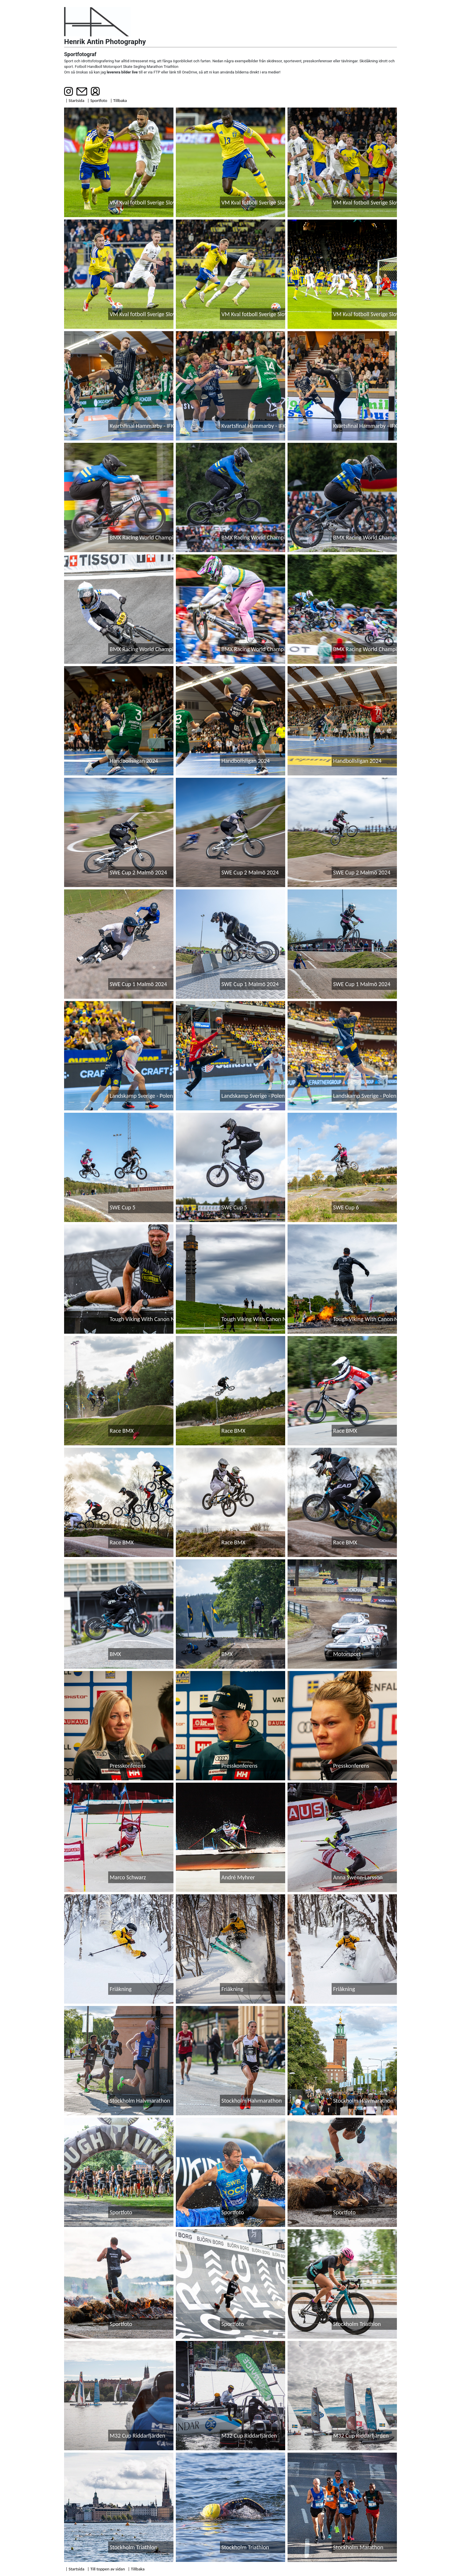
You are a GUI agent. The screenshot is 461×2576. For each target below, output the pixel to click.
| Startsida (75, 100)
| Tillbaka (118, 100)
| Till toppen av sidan (106, 2569)
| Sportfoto (97, 100)
